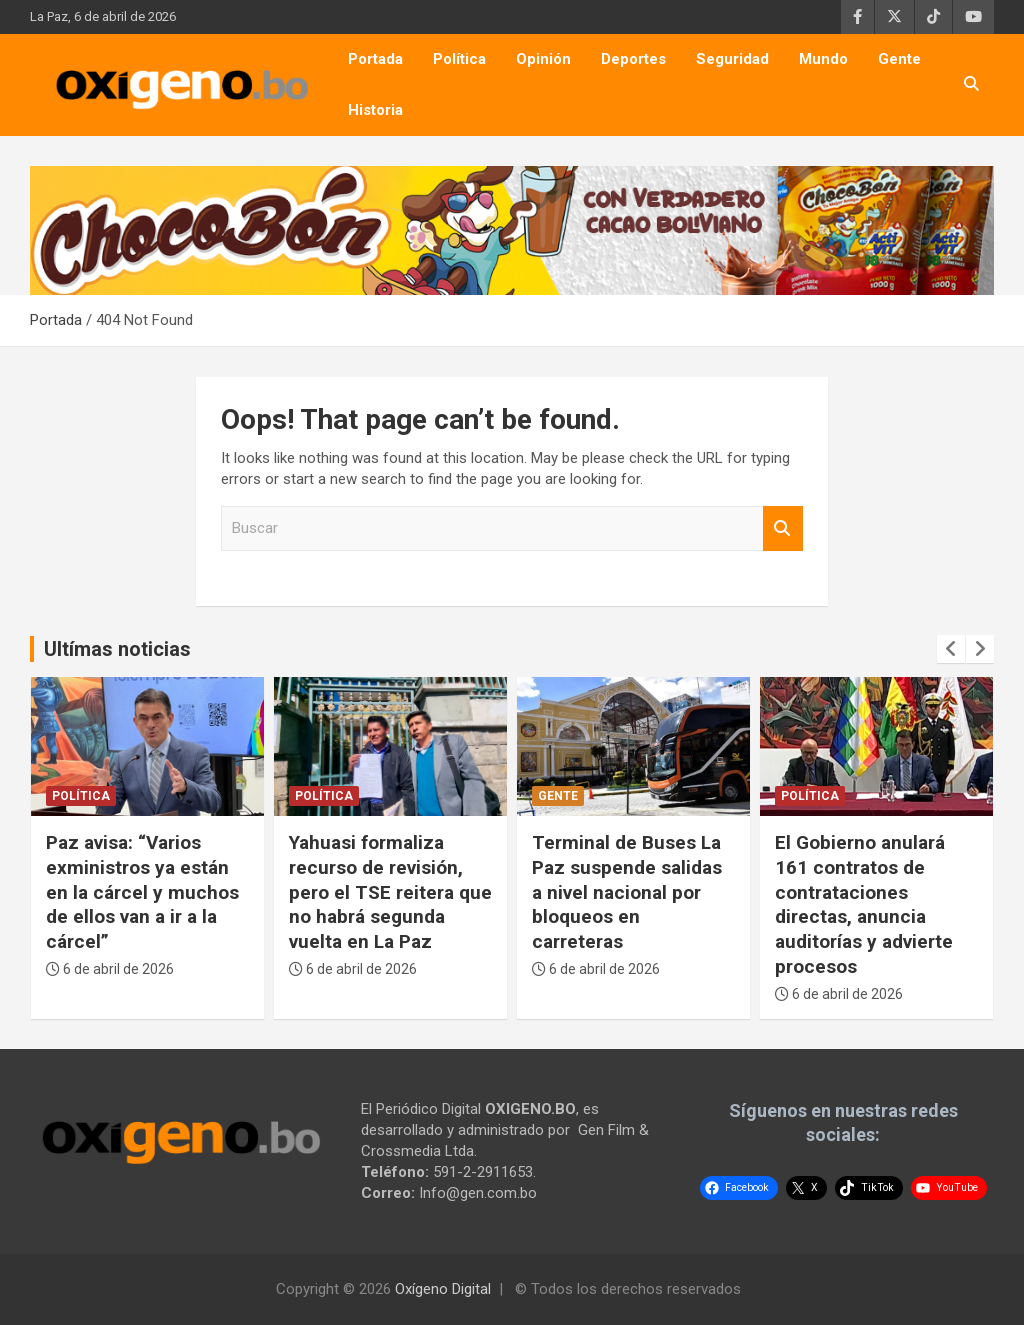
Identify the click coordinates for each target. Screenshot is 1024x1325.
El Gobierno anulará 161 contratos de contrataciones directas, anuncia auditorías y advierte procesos (864, 904)
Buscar (783, 528)
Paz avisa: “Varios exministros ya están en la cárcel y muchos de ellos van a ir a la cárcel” (142, 892)
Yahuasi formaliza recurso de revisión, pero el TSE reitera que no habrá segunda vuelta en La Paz (390, 892)
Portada (375, 59)
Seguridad (732, 59)
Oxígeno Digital (443, 1289)
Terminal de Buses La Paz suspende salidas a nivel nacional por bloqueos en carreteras (627, 892)
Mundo (823, 59)
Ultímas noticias (117, 649)
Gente (899, 59)
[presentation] (951, 649)
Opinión (543, 59)
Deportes (633, 59)
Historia (375, 110)
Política (459, 59)
